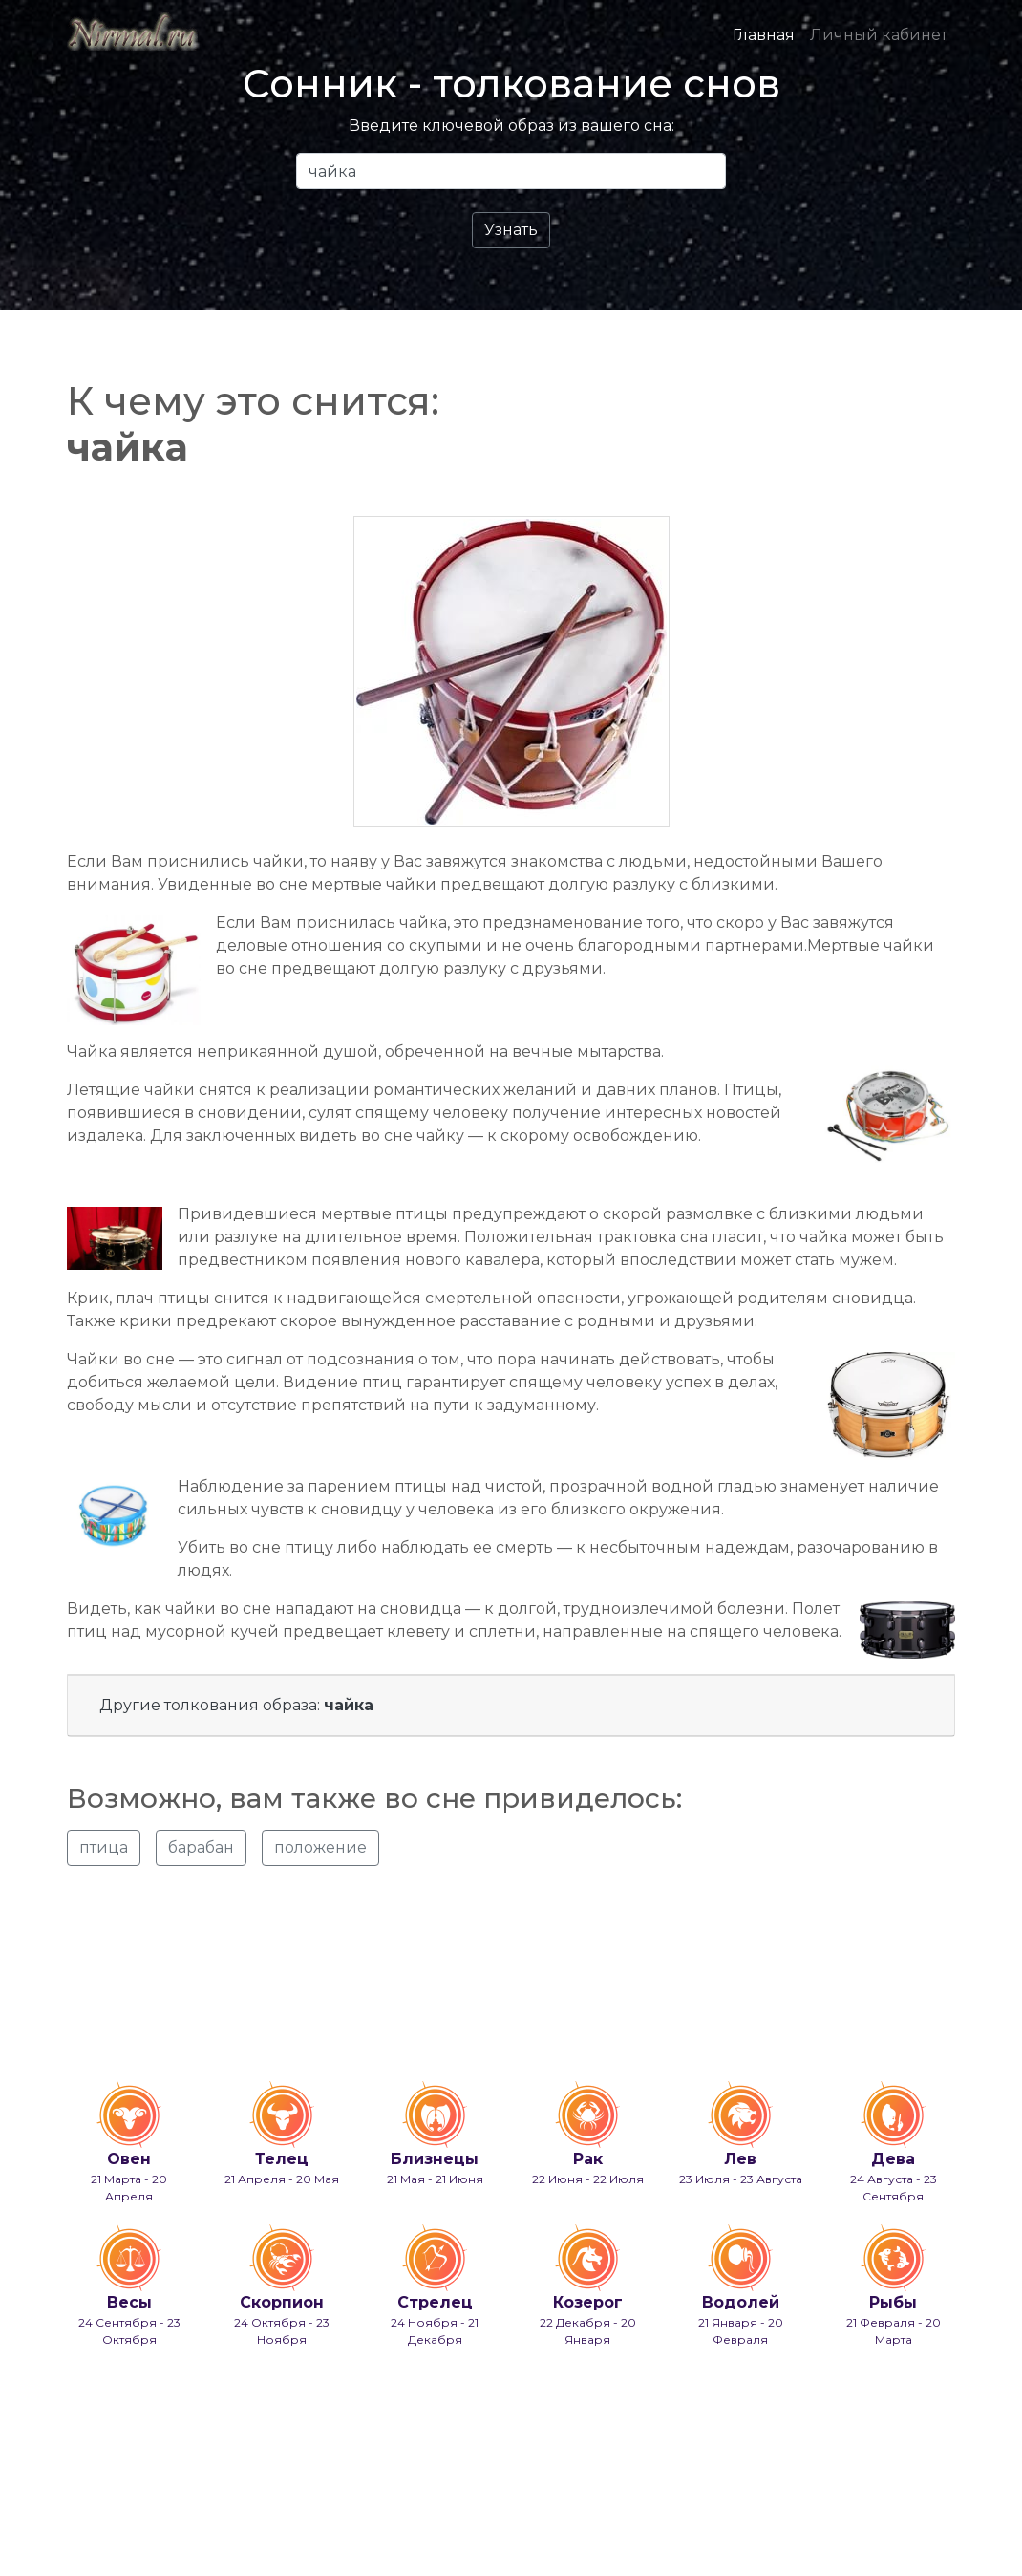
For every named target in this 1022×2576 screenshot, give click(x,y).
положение (320, 1847)
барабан (201, 1847)
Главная (764, 35)
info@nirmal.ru (159, 2511)
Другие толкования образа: (236, 1705)
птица (103, 1847)
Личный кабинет (878, 35)
